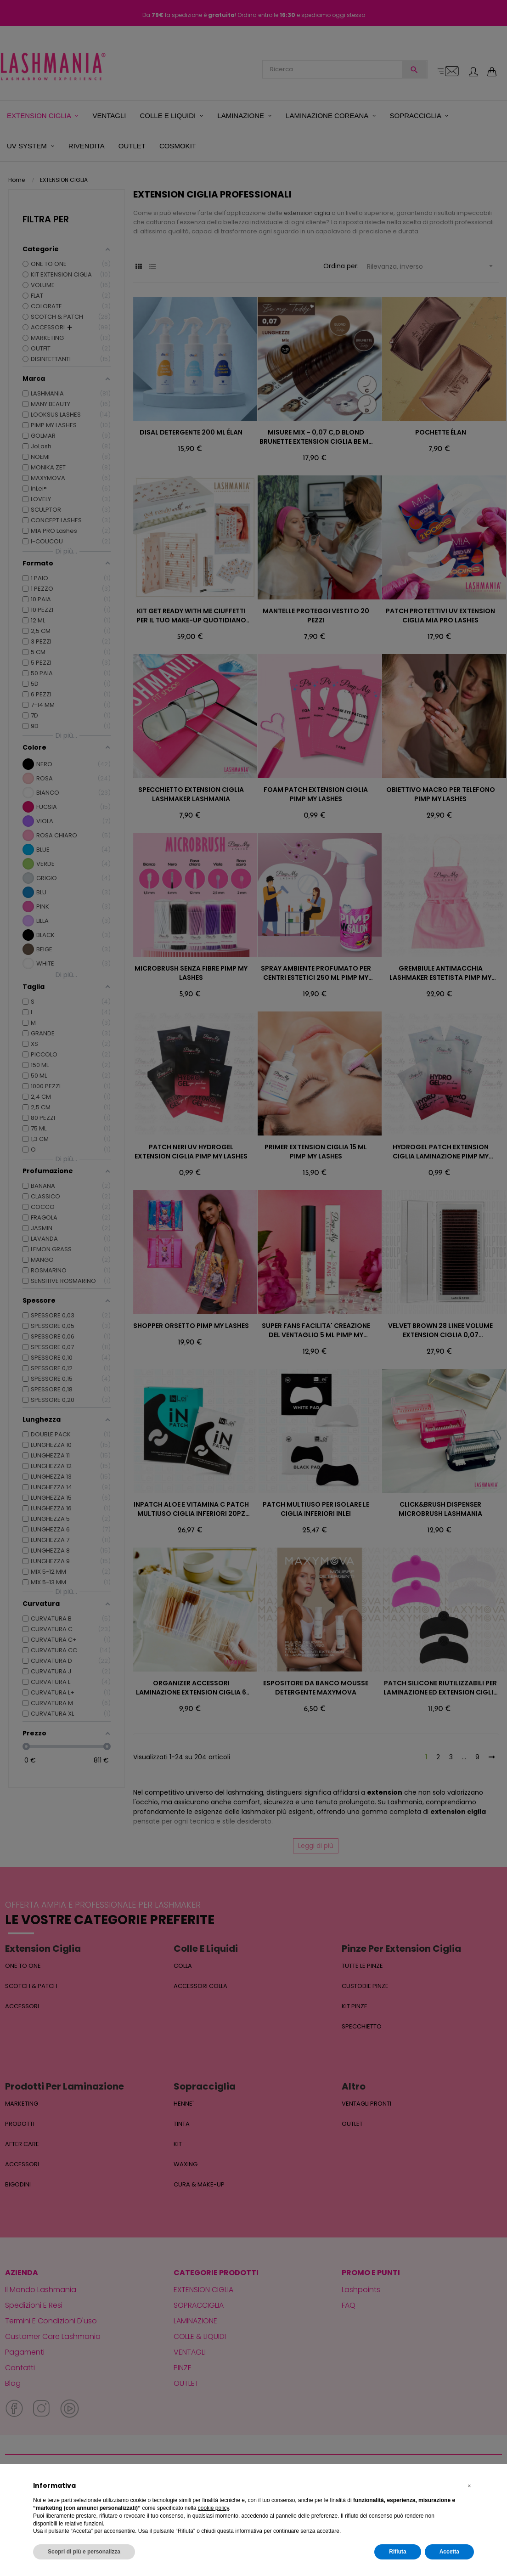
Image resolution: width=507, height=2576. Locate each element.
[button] (469, 2486)
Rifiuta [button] (397, 2551)
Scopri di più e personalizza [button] (84, 2551)
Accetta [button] (449, 2551)
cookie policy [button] (213, 2508)
